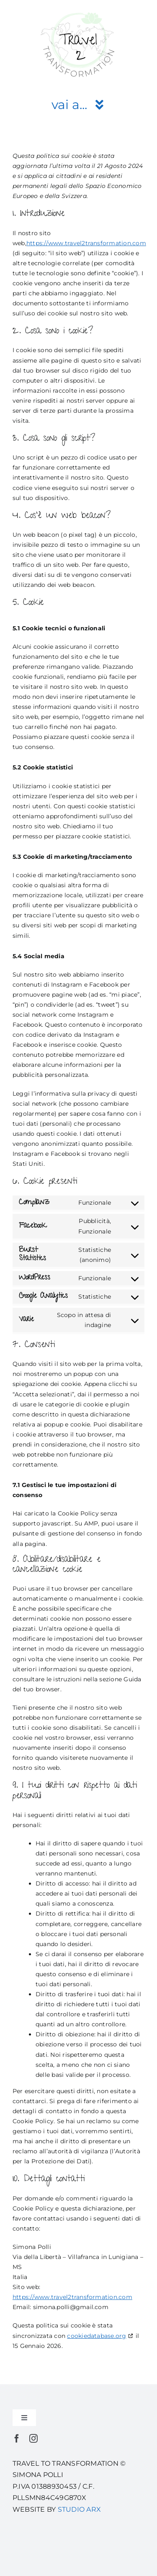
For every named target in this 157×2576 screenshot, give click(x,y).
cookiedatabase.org (96, 2336)
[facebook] (17, 2438)
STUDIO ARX (79, 2509)
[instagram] (33, 2438)
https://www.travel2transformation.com (86, 243)
